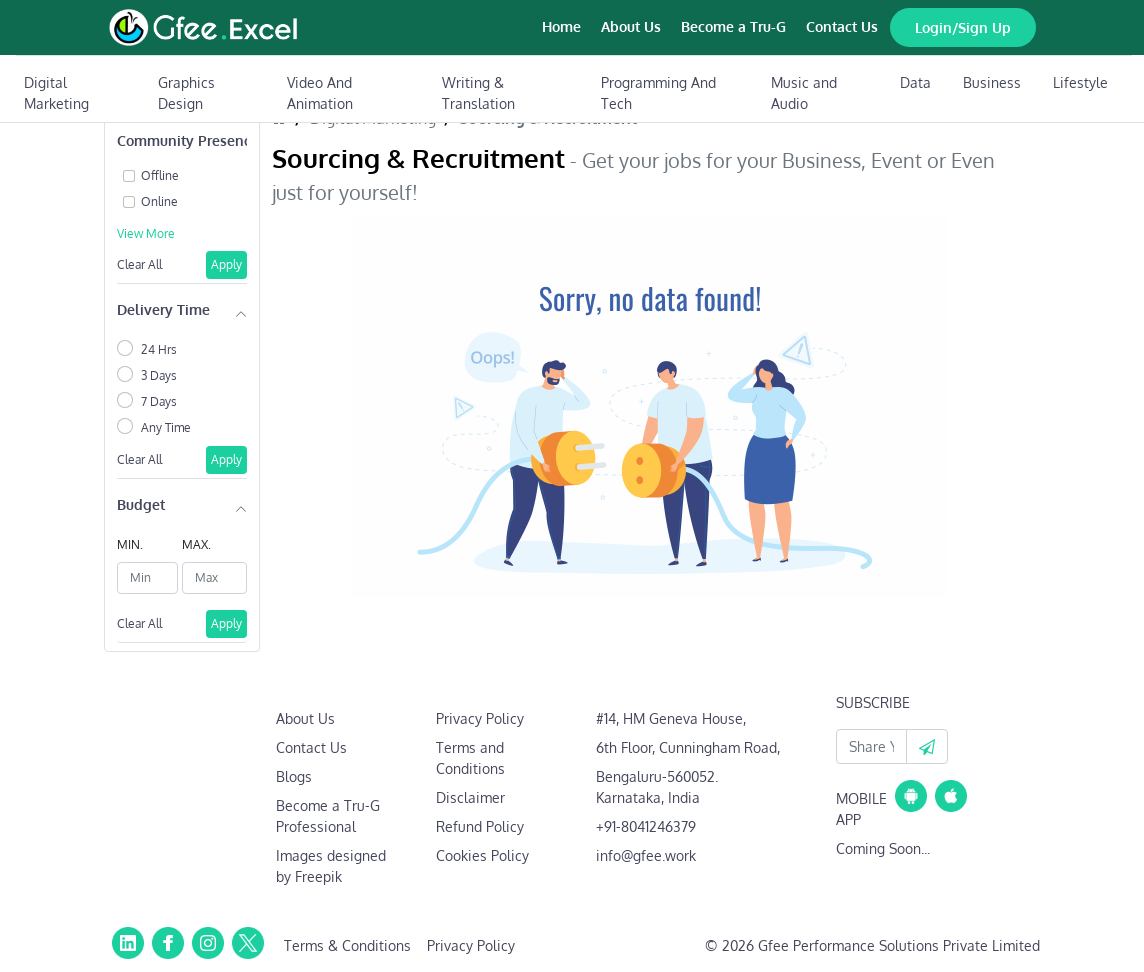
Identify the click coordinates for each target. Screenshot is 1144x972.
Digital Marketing (56, 93)
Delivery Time (163, 309)
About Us (631, 26)
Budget (141, 504)
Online (159, 201)
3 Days (159, 375)
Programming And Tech (658, 93)
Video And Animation (320, 93)
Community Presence (182, 140)
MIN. (130, 544)
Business (992, 82)
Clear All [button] (139, 264)
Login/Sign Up (963, 27)
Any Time (166, 427)
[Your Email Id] (871, 746)
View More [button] (146, 233)
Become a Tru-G (733, 26)
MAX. (196, 544)
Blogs (294, 776)
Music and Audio (804, 93)
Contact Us (842, 26)
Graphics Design (186, 93)
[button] (927, 746)
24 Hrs (159, 349)
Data (915, 82)
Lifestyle (1080, 82)
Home (561, 26)
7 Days (159, 401)
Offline (160, 175)
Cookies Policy (482, 855)
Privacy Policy (480, 718)
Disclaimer (470, 797)
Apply (226, 264)
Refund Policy (480, 826)
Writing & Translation (478, 93)
